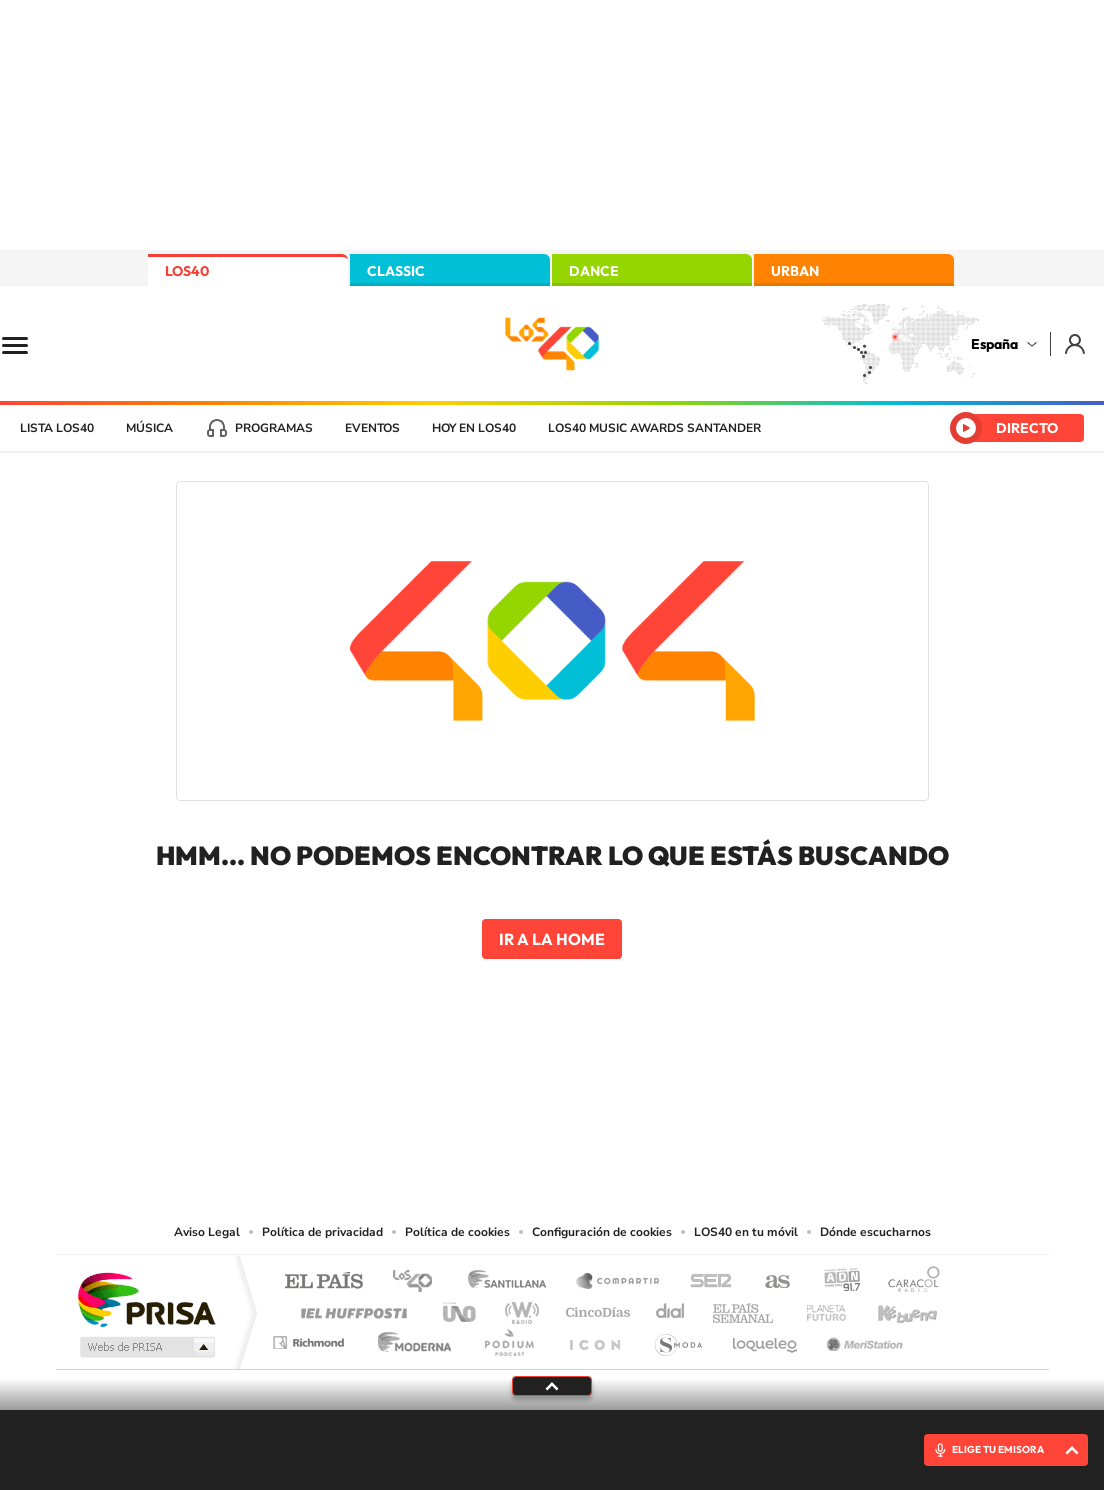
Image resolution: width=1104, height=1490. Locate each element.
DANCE (594, 271)
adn (834, 1282)
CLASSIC (396, 271)
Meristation (862, 1337)
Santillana (513, 1282)
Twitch (632, 1098)
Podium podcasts (508, 1337)
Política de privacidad (322, 1232)
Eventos (372, 428)
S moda (677, 1337)
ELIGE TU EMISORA (998, 1449)
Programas (274, 428)
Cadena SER (705, 1282)
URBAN (795, 271)
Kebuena (890, 1307)
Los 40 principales (419, 1282)
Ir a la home (552, 939)
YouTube (512, 1098)
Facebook (592, 1098)
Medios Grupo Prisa (145, 1347)
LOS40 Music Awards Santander (654, 428)
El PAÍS (323, 1282)
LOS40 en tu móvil (746, 1232)
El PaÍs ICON (594, 1337)
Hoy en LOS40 (474, 428)
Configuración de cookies (602, 1232)
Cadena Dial (671, 1307)
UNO (461, 1307)
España (994, 344)
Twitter (552, 1098)
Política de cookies (457, 1232)
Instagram (432, 1098)
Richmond (311, 1337)
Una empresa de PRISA (146, 1298)
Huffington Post (350, 1307)
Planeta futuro (818, 1307)
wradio (518, 1307)
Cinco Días (595, 1307)
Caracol (908, 1282)
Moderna (409, 1337)
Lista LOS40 (57, 428)
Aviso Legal (207, 1232)
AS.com (768, 1282)
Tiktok (472, 1098)
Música (149, 428)
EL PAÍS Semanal (744, 1307)
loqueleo (766, 1337)
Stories (672, 1098)
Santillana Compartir (619, 1282)
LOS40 (187, 271)
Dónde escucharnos (875, 1232)
